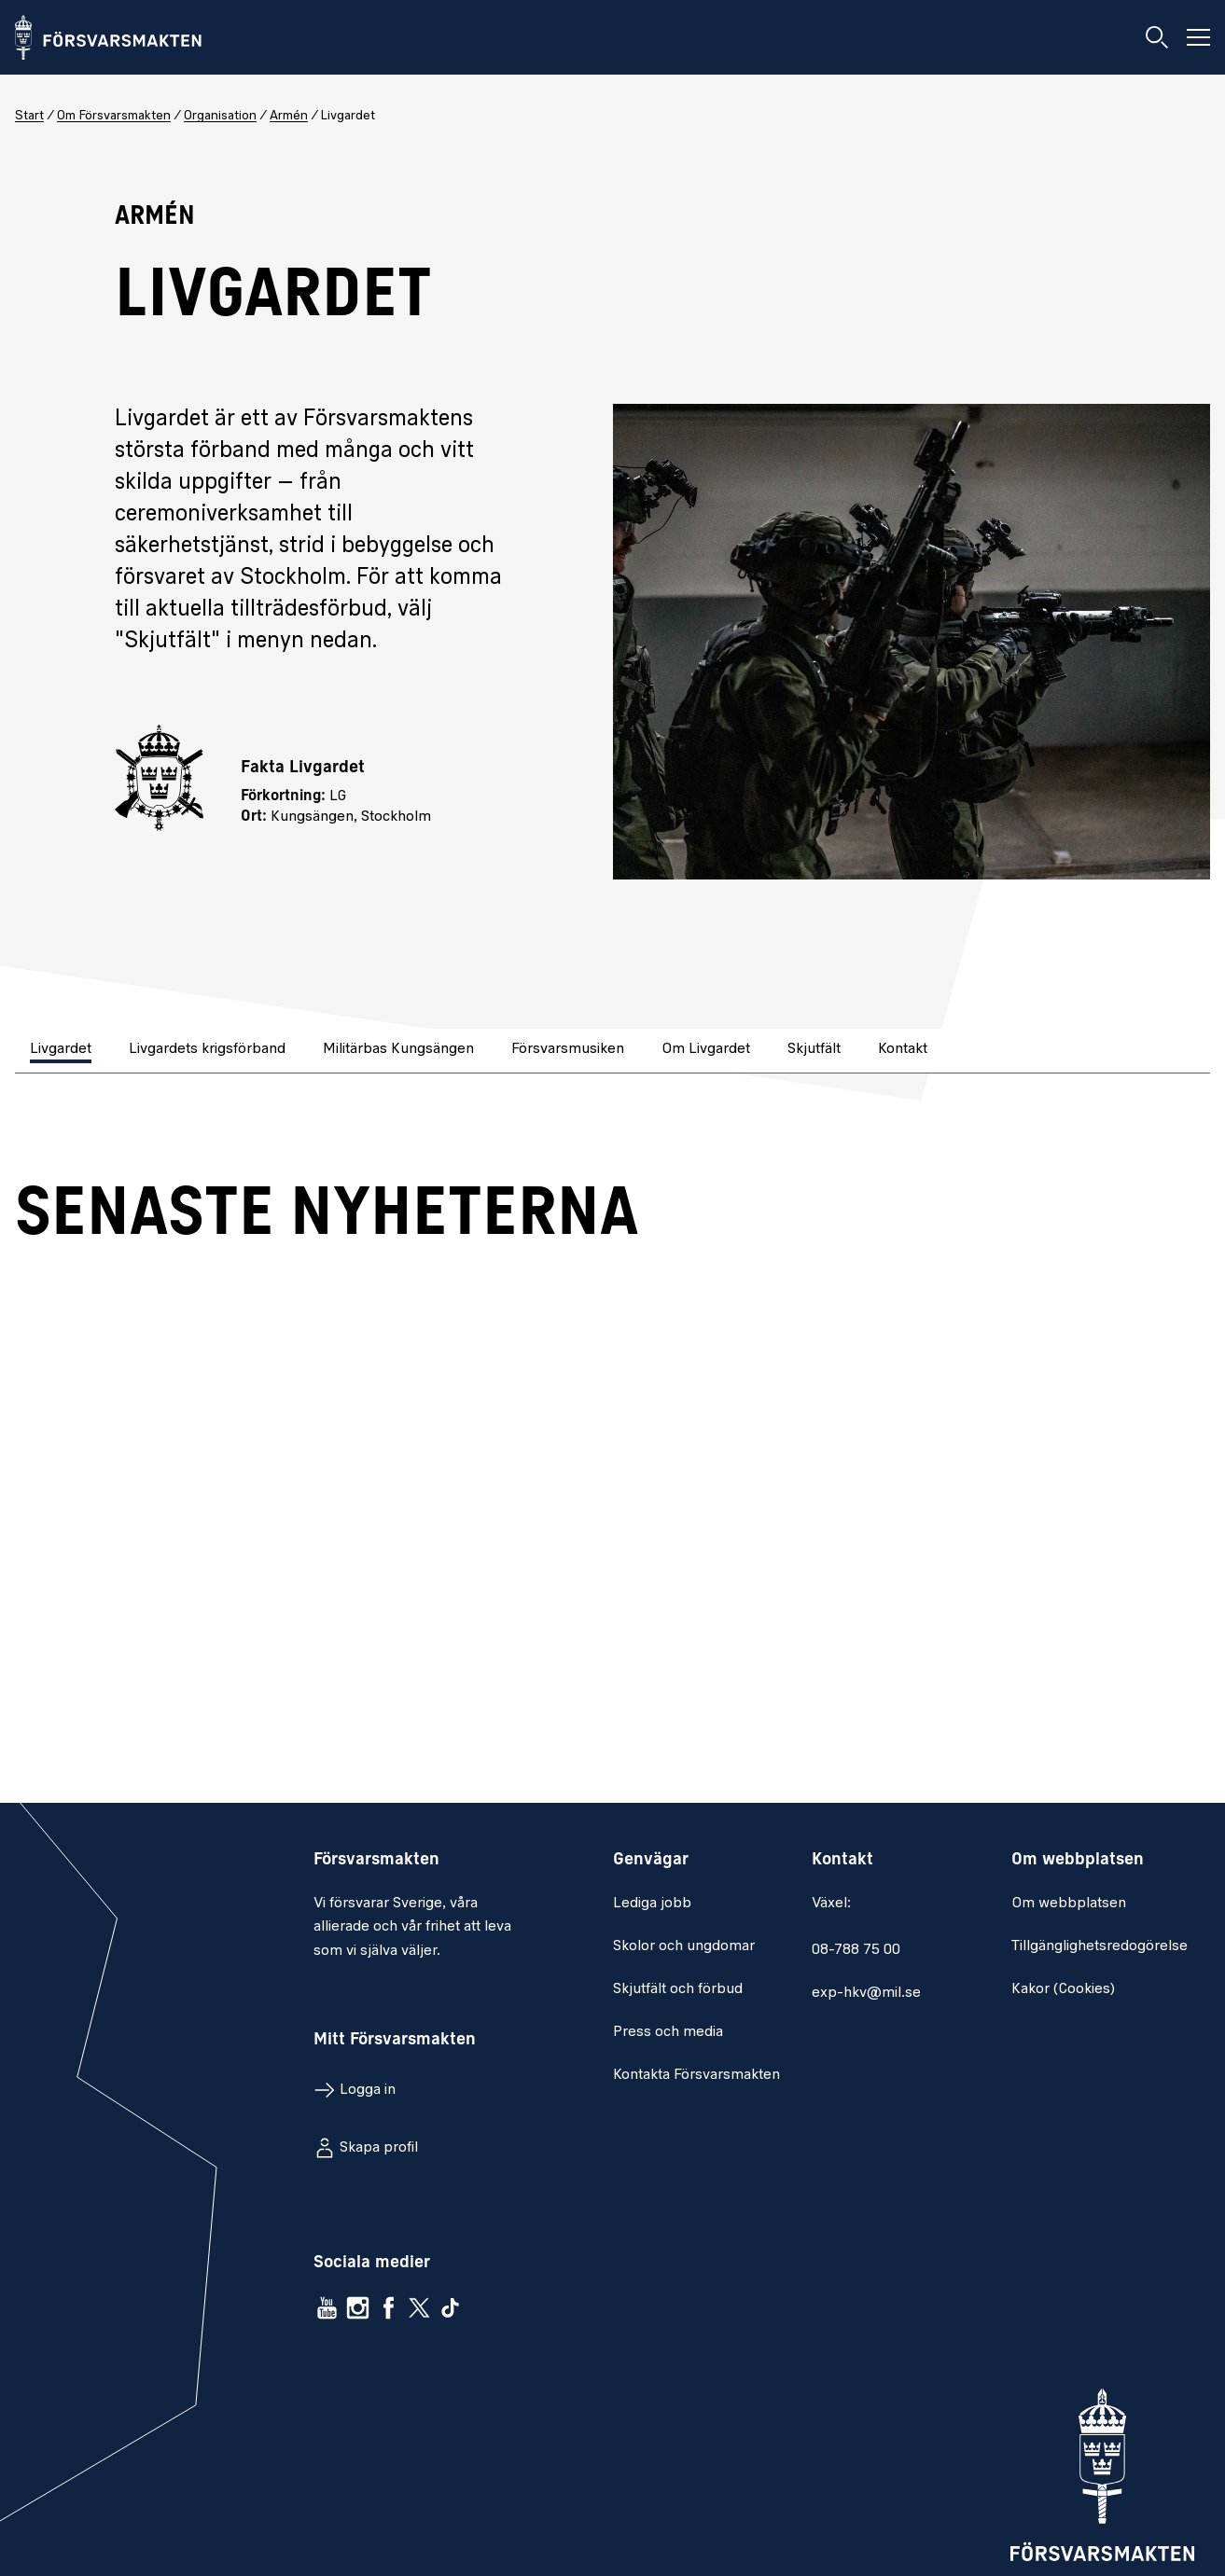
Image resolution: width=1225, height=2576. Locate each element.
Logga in (368, 2090)
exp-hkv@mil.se (866, 1993)
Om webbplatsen (1068, 1903)
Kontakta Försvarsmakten (696, 2075)
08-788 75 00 (856, 1950)
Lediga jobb (652, 1903)
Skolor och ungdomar (684, 1946)
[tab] (62, 1051)
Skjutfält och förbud (678, 1989)
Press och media (668, 2032)
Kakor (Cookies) (1063, 1989)
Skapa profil (379, 2147)
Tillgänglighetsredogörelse (1099, 1946)
